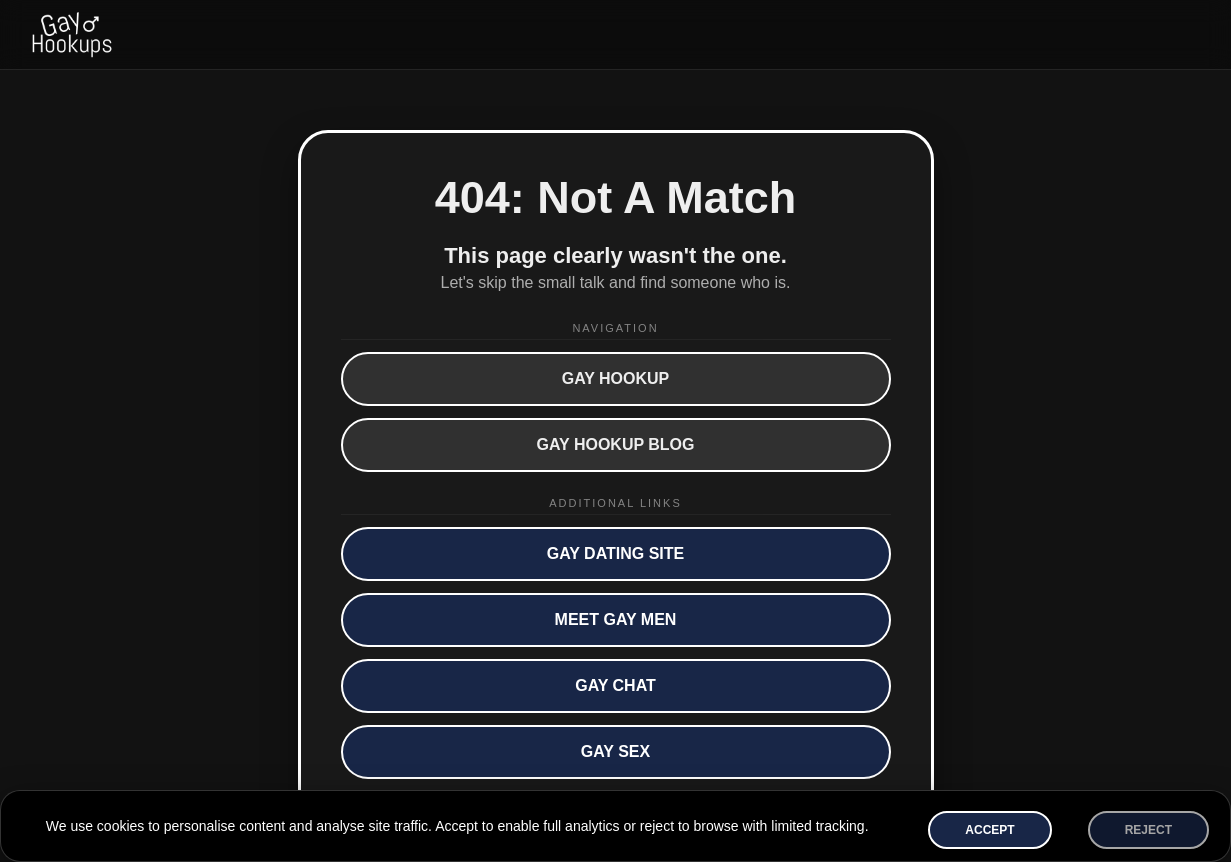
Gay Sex (615, 751)
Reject (1148, 830)
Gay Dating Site (616, 553)
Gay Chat (615, 685)
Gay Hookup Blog (616, 444)
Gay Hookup (616, 378)
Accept (989, 830)
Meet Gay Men (616, 619)
